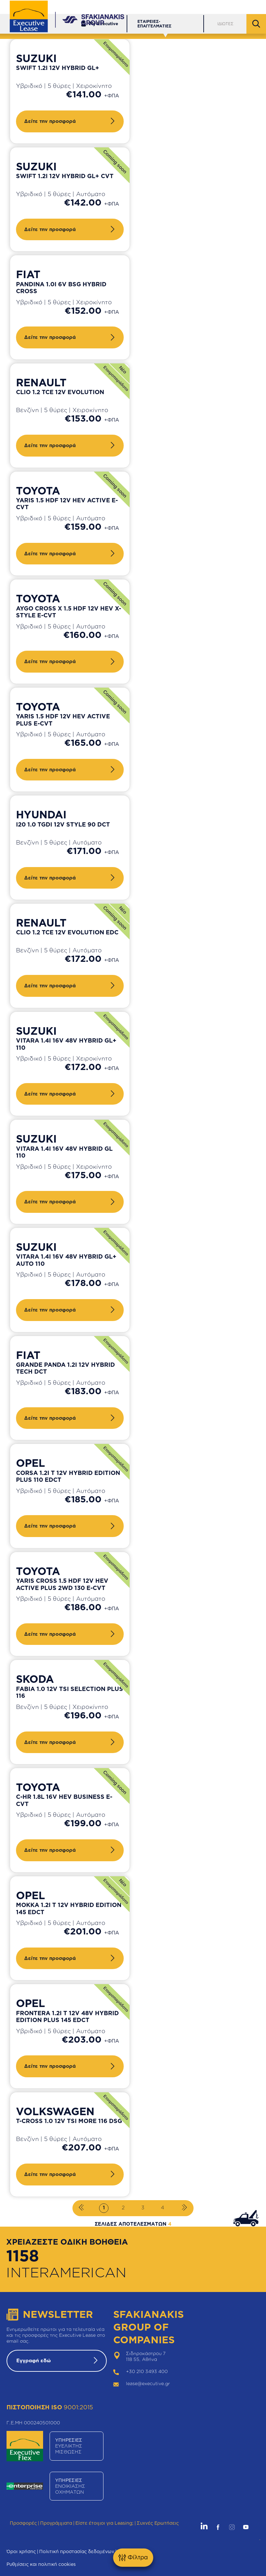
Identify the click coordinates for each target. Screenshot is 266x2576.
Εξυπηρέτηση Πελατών (156, 7)
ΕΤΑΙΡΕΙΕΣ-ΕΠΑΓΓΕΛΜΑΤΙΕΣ (154, 23)
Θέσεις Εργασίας (239, 7)
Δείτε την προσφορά (50, 121)
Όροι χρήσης (21, 2551)
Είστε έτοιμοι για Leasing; (104, 2522)
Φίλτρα (133, 2558)
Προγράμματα (56, 2522)
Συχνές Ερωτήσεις (158, 2522)
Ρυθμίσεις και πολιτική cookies (41, 2564)
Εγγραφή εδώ (33, 2360)
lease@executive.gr (148, 2383)
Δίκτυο (200, 7)
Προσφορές (23, 2522)
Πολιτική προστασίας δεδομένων (76, 2551)
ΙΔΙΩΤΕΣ (225, 24)
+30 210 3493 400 (147, 2371)
